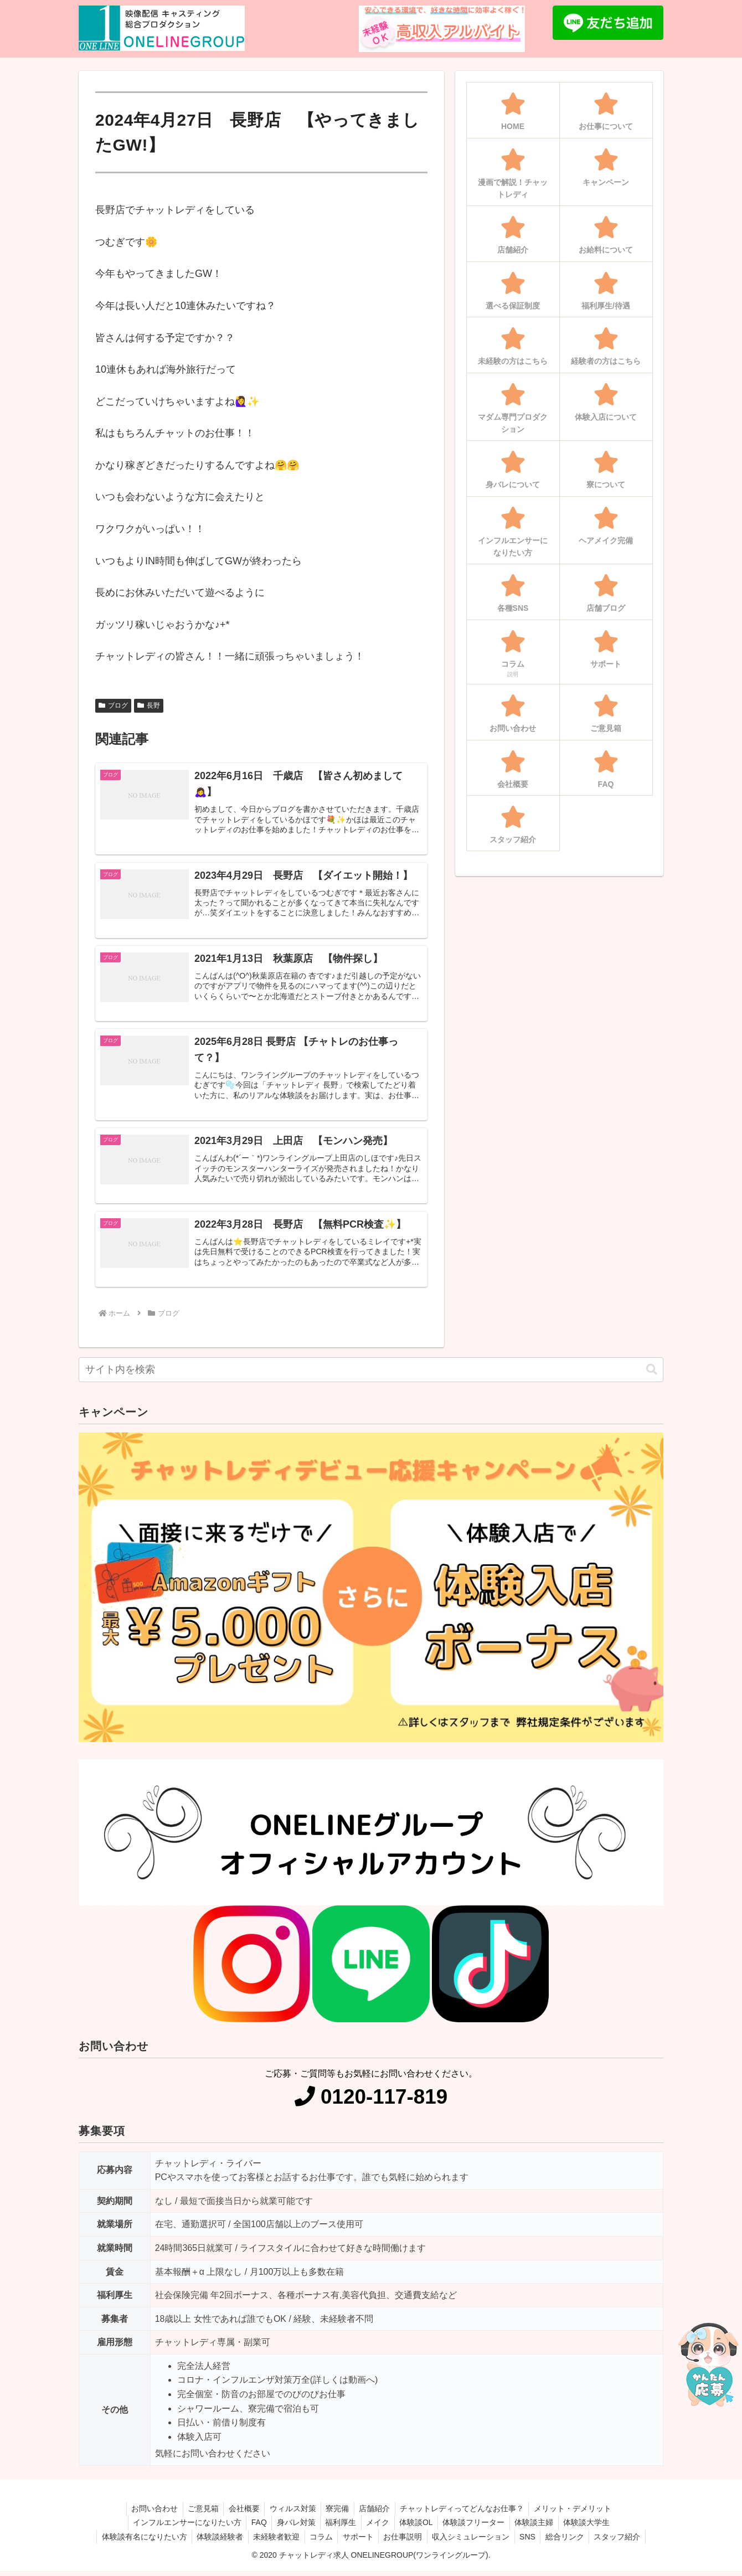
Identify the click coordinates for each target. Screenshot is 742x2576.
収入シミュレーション (473, 2541)
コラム (318, 2541)
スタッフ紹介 (625, 2541)
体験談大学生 (593, 2527)
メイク (377, 2527)
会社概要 (241, 2513)
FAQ (253, 2527)
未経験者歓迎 (272, 2541)
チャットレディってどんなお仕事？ (466, 2513)
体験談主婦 (539, 2527)
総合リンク (571, 2541)
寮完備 (338, 2513)
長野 (148, 705)
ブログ (113, 705)
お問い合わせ (148, 2513)
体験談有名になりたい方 (136, 2541)
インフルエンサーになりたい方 (180, 2527)
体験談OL (418, 2527)
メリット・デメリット (578, 2513)
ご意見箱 (198, 2513)
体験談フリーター (477, 2527)
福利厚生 (338, 2527)
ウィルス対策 (292, 2513)
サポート (357, 2541)
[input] (371, 1374)
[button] (652, 1374)
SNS (532, 2541)
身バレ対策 (292, 2527)
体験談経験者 (213, 2541)
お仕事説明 (403, 2541)
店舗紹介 (377, 2513)
